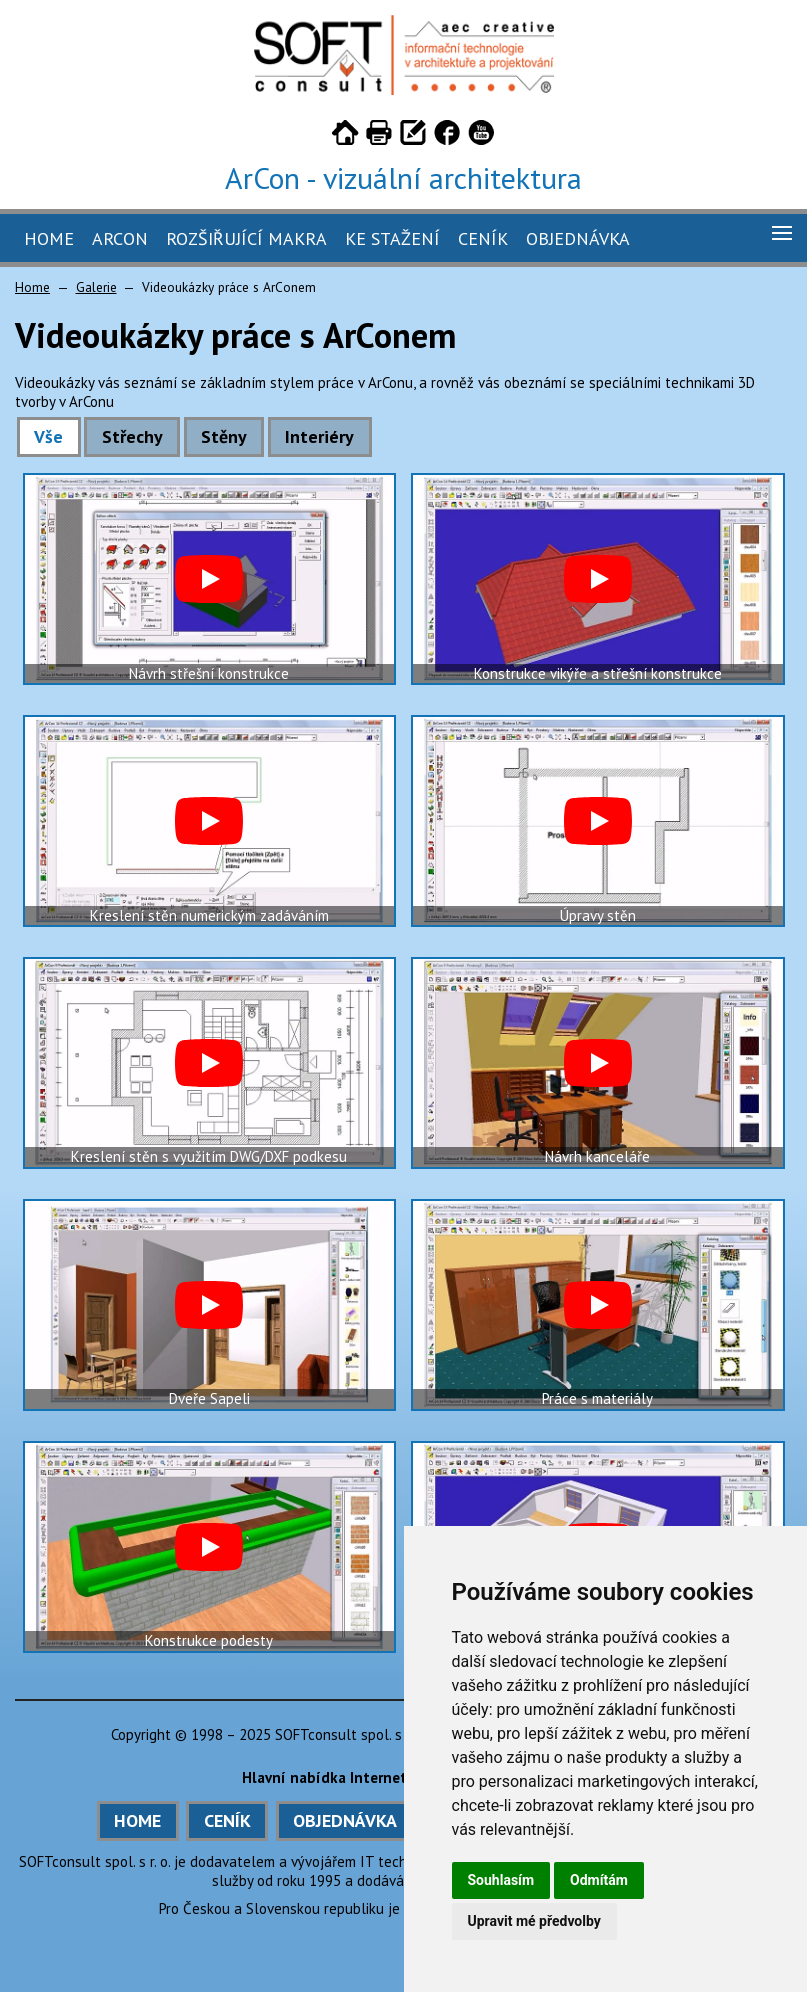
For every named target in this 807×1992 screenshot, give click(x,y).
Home (49, 238)
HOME (137, 1820)
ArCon (120, 238)
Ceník (483, 238)
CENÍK (227, 1820)
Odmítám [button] (599, 1880)
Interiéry (319, 436)
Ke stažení (392, 238)
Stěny (224, 436)
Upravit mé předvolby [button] (534, 1921)
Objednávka (578, 238)
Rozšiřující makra (246, 238)
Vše (48, 436)
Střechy (132, 436)
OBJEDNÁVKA (345, 1820)
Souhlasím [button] (501, 1880)
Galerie (96, 287)
